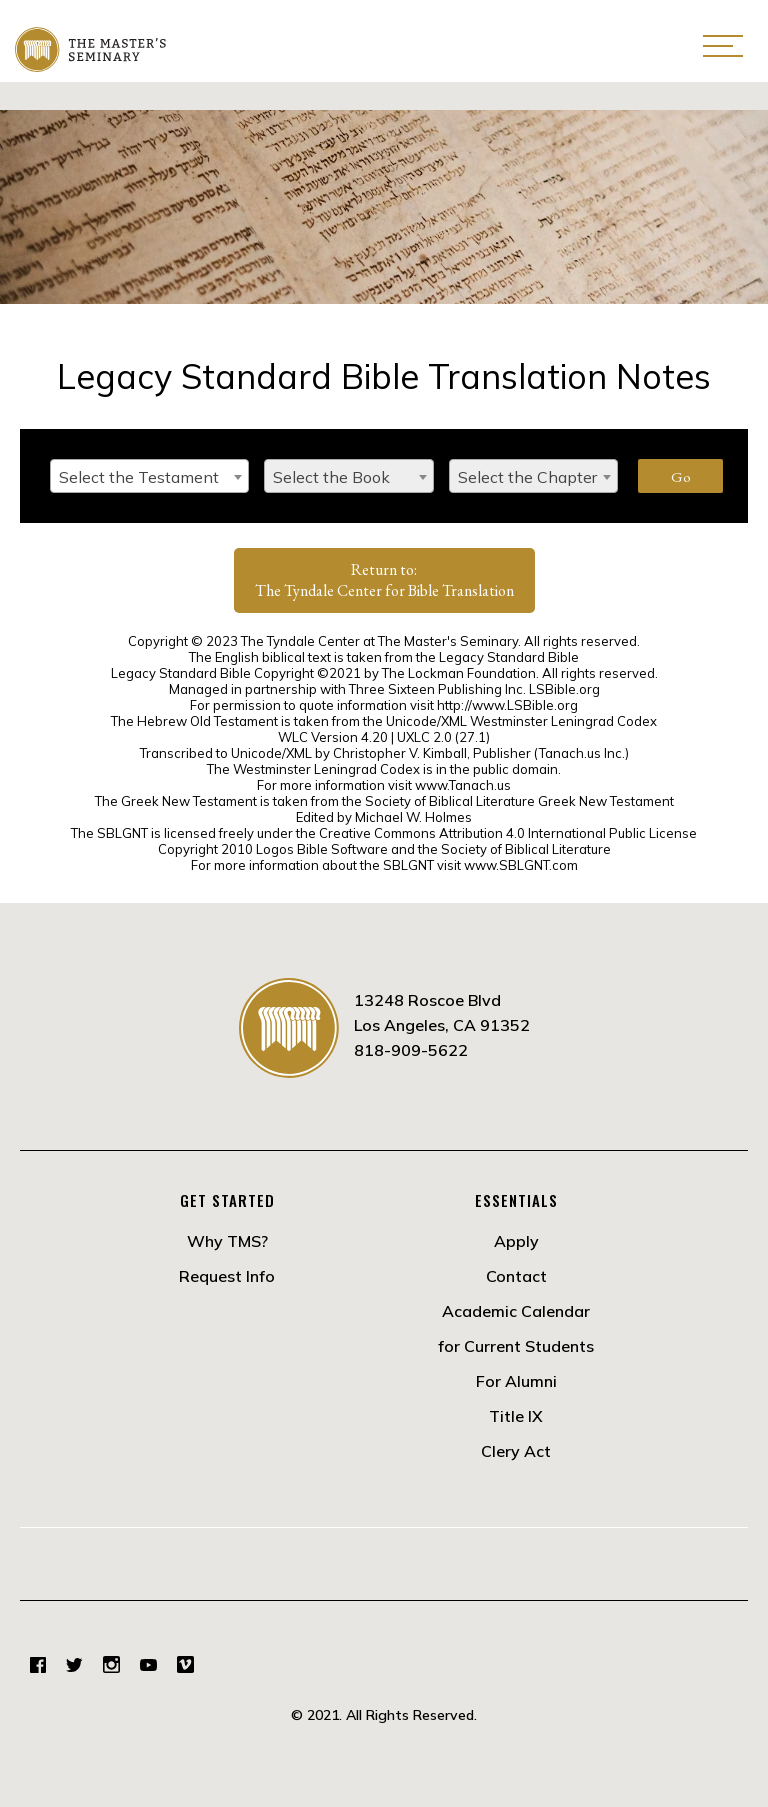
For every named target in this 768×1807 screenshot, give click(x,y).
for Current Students (516, 1346)
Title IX (516, 1416)
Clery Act (516, 1451)
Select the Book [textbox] (331, 477)
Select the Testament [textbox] (139, 477)
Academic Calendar (516, 1311)
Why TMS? (227, 1241)
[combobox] (149, 476)
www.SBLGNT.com (521, 865)
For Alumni (516, 1381)
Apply (516, 1241)
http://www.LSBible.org (507, 705)
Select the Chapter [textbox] (527, 477)
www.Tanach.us (463, 785)
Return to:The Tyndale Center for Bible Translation (384, 580)
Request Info (227, 1276)
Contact (516, 1276)
